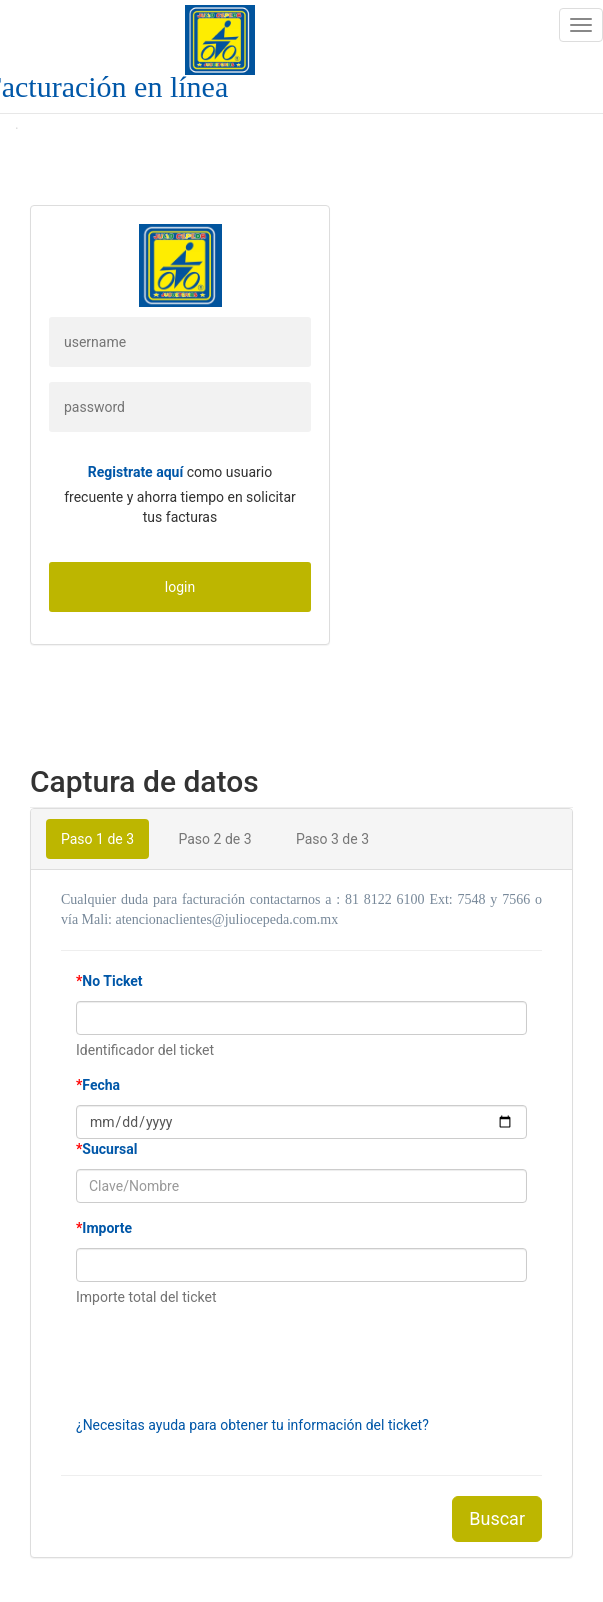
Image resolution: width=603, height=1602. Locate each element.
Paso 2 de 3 (214, 839)
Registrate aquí (135, 472)
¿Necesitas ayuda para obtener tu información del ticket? (252, 1425)
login (180, 587)
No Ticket (109, 981)
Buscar (497, 1518)
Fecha (98, 1085)
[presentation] (228, 1361)
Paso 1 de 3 (97, 839)
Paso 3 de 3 (332, 839)
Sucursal (106, 1149)
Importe (104, 1228)
